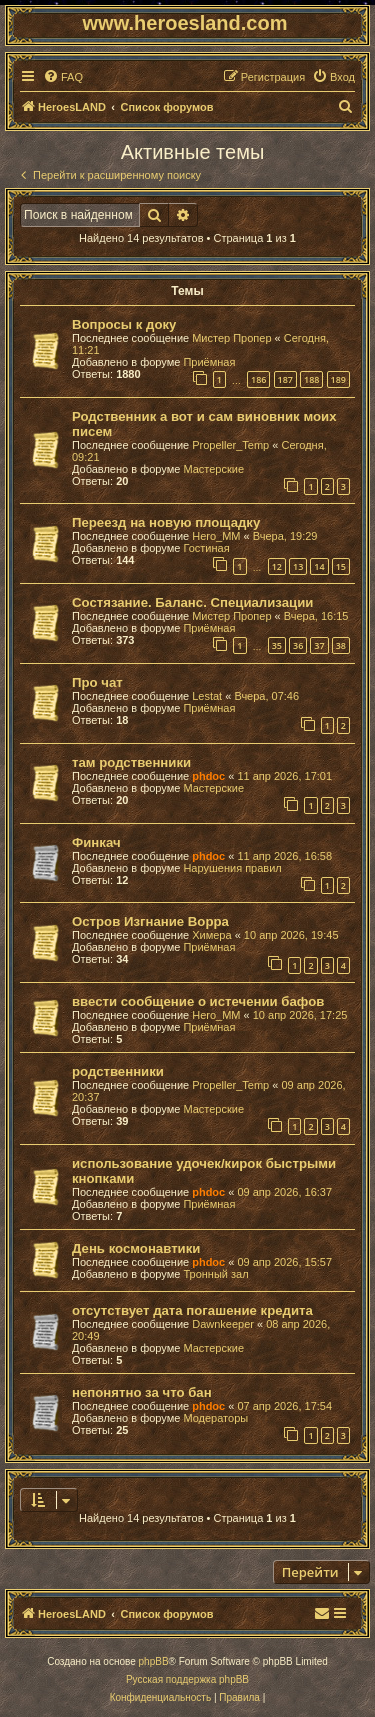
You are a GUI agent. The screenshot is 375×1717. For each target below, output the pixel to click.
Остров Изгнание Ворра (150, 921)
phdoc (208, 776)
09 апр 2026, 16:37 (284, 1192)
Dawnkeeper (223, 1324)
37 (319, 645)
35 (277, 645)
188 (311, 379)
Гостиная (206, 548)
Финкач (96, 842)
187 (285, 379)
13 (298, 566)
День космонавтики (136, 1248)
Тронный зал (215, 1274)
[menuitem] (63, 77)
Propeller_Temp (230, 445)
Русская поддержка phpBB (187, 1679)
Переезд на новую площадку (166, 522)
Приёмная (209, 362)
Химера (211, 935)
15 (341, 566)
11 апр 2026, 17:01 (284, 776)
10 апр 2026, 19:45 (291, 935)
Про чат (97, 682)
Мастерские (213, 469)
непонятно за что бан (142, 1392)
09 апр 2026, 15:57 (284, 1262)
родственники (118, 1071)
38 (341, 645)
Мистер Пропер (231, 338)
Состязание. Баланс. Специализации (192, 602)
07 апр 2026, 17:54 (284, 1406)
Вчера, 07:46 (266, 696)
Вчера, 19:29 (285, 536)
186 (258, 379)
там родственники (131, 762)
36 (298, 645)
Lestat (207, 696)
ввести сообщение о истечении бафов (198, 1001)
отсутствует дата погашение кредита (192, 1310)
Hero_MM (216, 536)
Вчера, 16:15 (316, 616)
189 (338, 379)
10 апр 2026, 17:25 (300, 1015)
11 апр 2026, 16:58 (284, 856)
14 (319, 566)
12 (277, 566)
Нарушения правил (232, 868)
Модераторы (215, 1418)
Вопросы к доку (124, 324)
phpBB (154, 1661)
